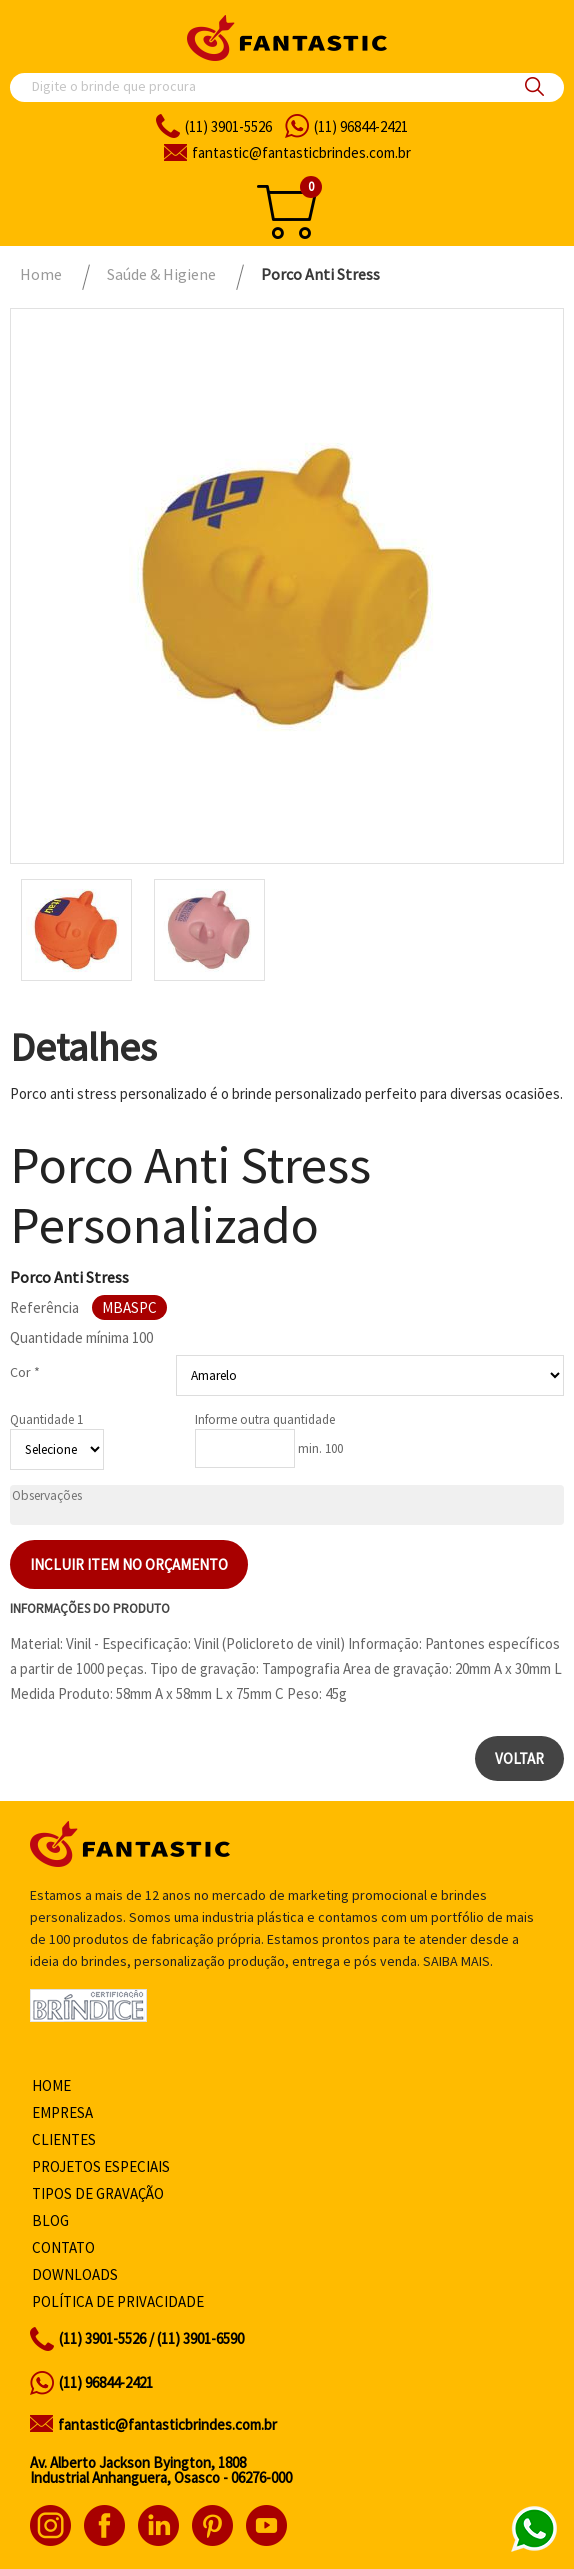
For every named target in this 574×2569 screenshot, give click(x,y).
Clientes (64, 2139)
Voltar (519, 1758)
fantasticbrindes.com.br (301, 152)
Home (51, 2085)
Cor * (25, 1372)
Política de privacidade (118, 2301)
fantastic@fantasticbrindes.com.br (167, 2424)
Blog (50, 2220)
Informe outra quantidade (265, 1419)
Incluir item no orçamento (129, 1564)
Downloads (75, 2274)
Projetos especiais (101, 2166)
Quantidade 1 (46, 1419)
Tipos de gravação (98, 2193)
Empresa (62, 2112)
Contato (63, 2247)
